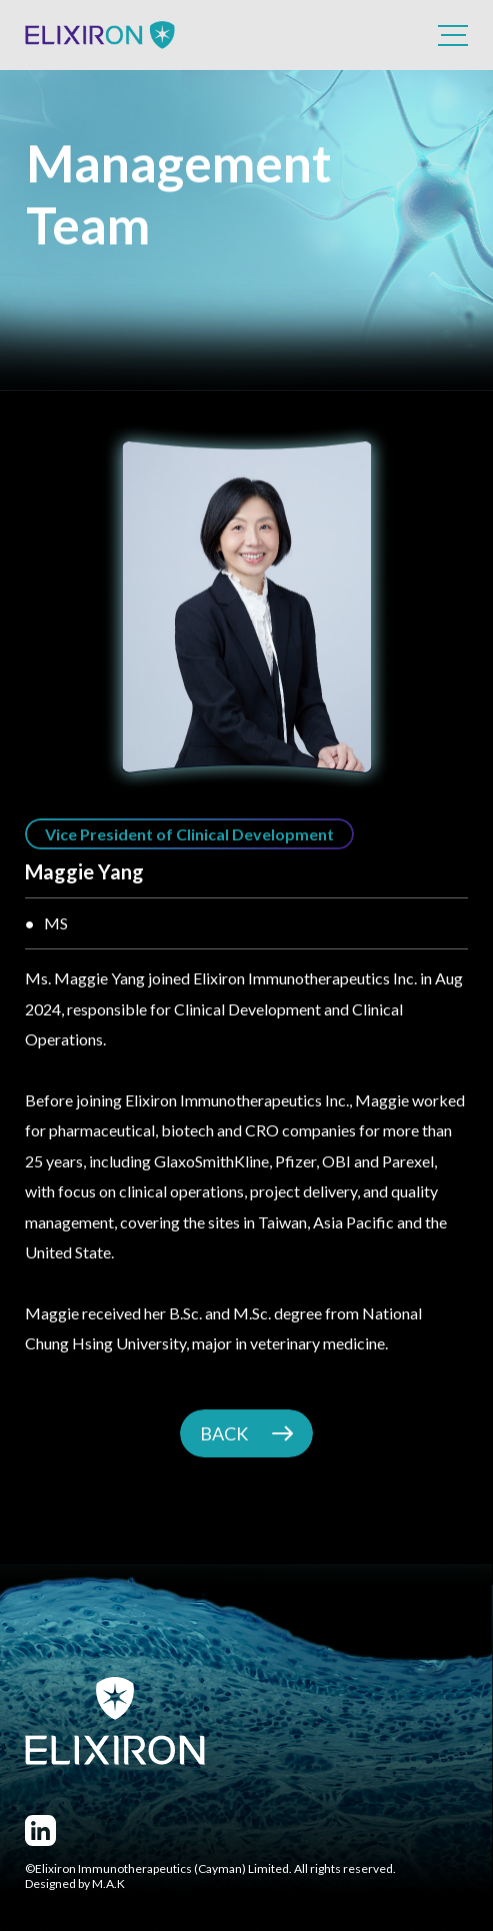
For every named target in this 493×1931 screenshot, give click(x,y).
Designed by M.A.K (75, 1883)
